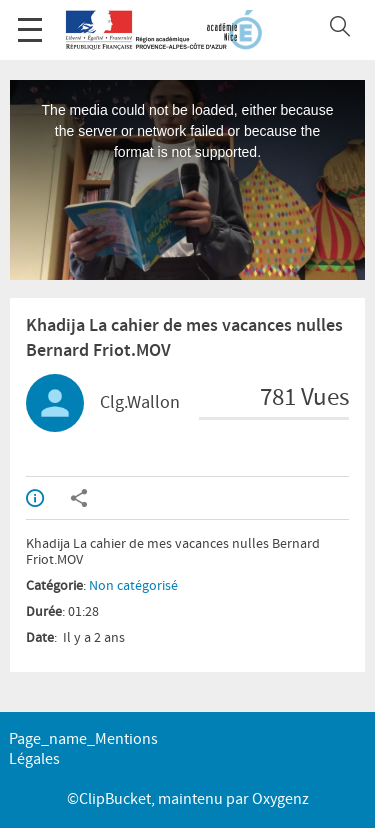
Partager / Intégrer (79, 498)
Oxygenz (280, 799)
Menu (30, 19)
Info (35, 498)
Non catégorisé (133, 586)
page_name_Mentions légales (83, 749)
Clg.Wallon (140, 403)
